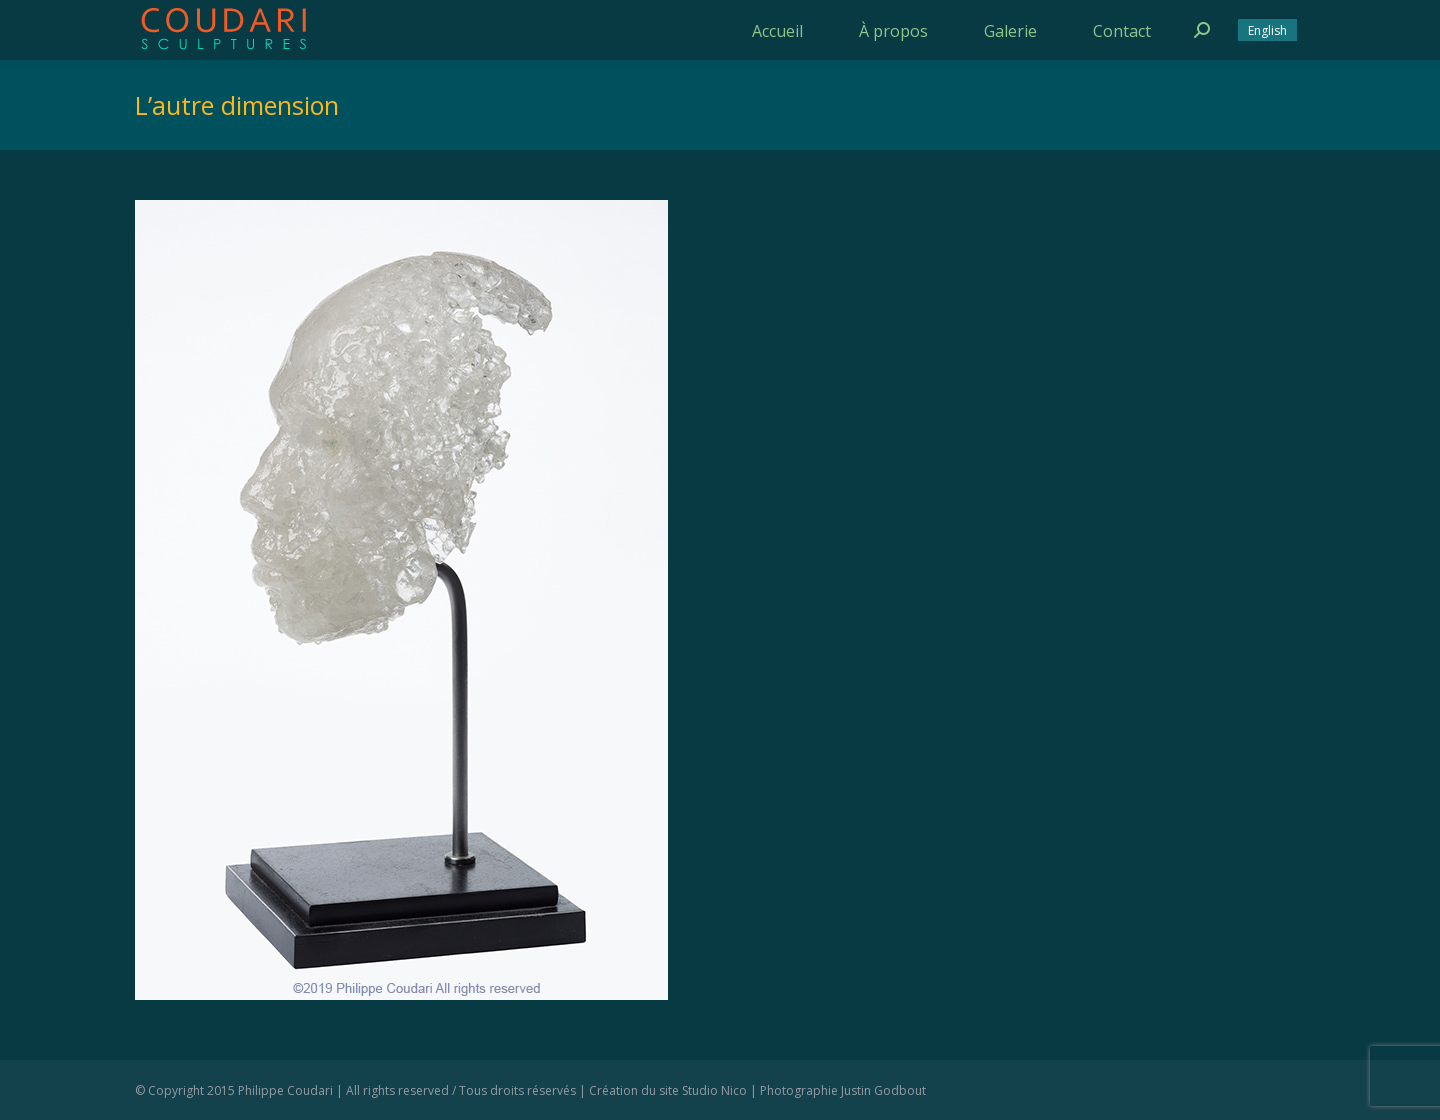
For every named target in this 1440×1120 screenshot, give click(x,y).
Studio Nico (714, 1090)
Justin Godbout (883, 1090)
